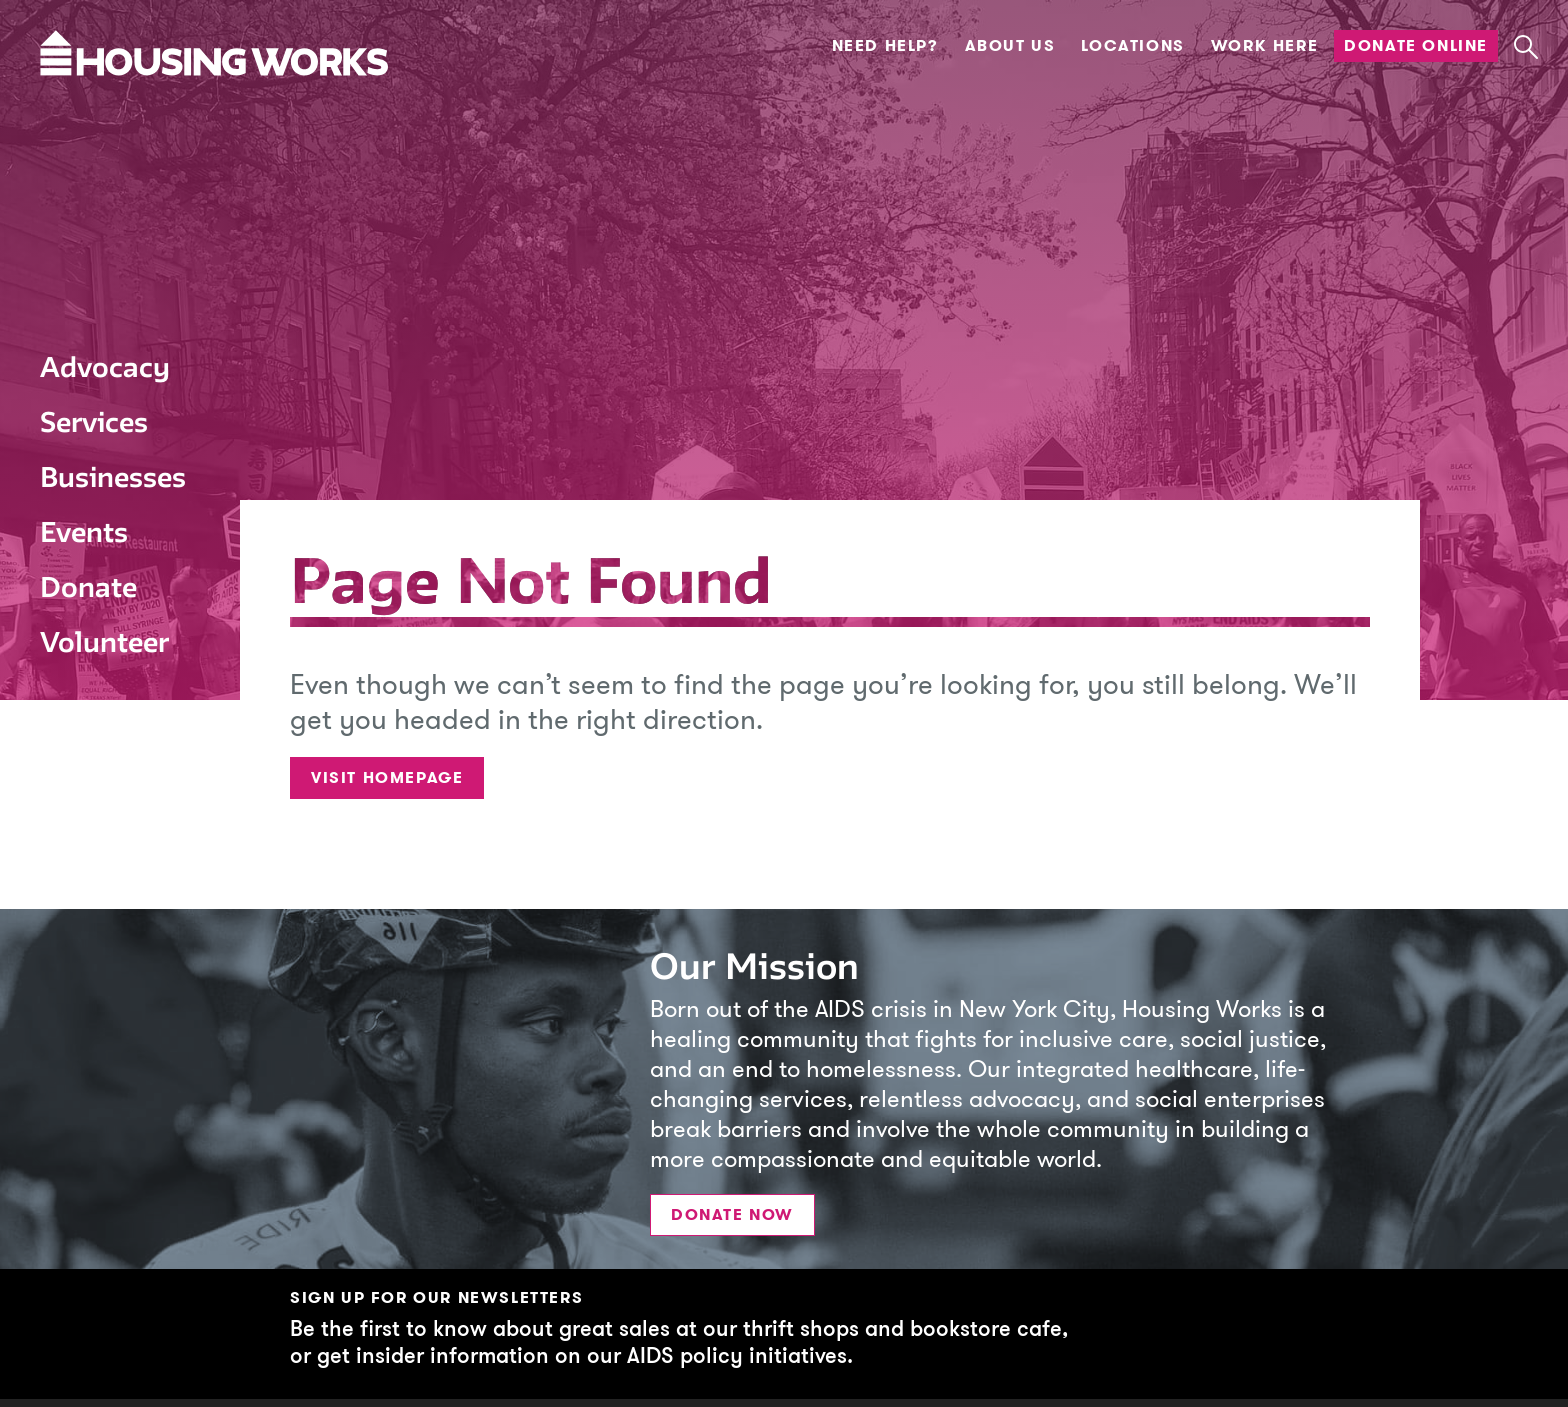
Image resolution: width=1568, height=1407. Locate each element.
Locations (1132, 45)
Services (94, 422)
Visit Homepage (387, 777)
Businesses (113, 477)
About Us (1010, 45)
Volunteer (104, 642)
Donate (88, 587)
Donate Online (1416, 45)
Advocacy (105, 367)
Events (84, 532)
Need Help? (885, 45)
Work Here (1264, 45)
